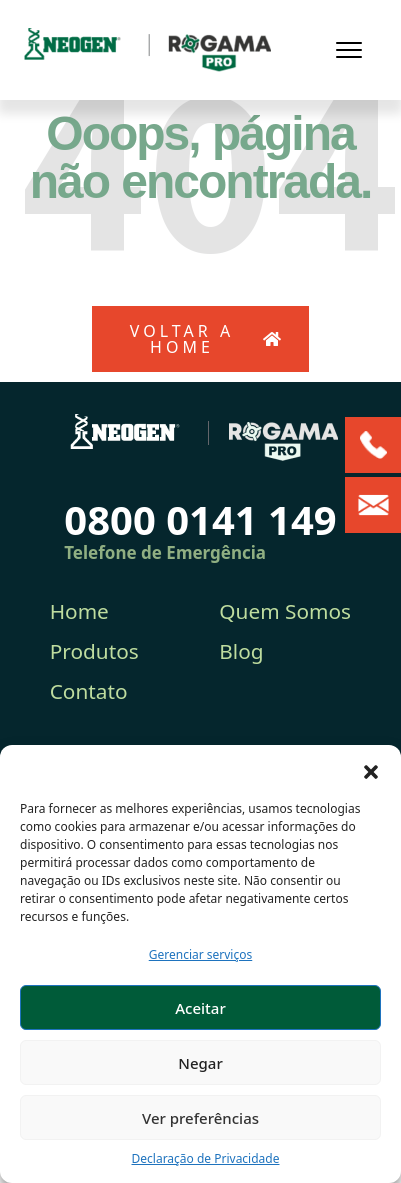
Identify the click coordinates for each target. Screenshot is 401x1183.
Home (79, 611)
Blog (241, 651)
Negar (200, 1063)
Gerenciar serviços (201, 954)
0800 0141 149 (200, 519)
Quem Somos (285, 611)
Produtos (94, 651)
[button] (371, 770)
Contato (89, 691)
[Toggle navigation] (349, 50)
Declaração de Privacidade (206, 1158)
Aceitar (200, 1008)
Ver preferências (200, 1118)
